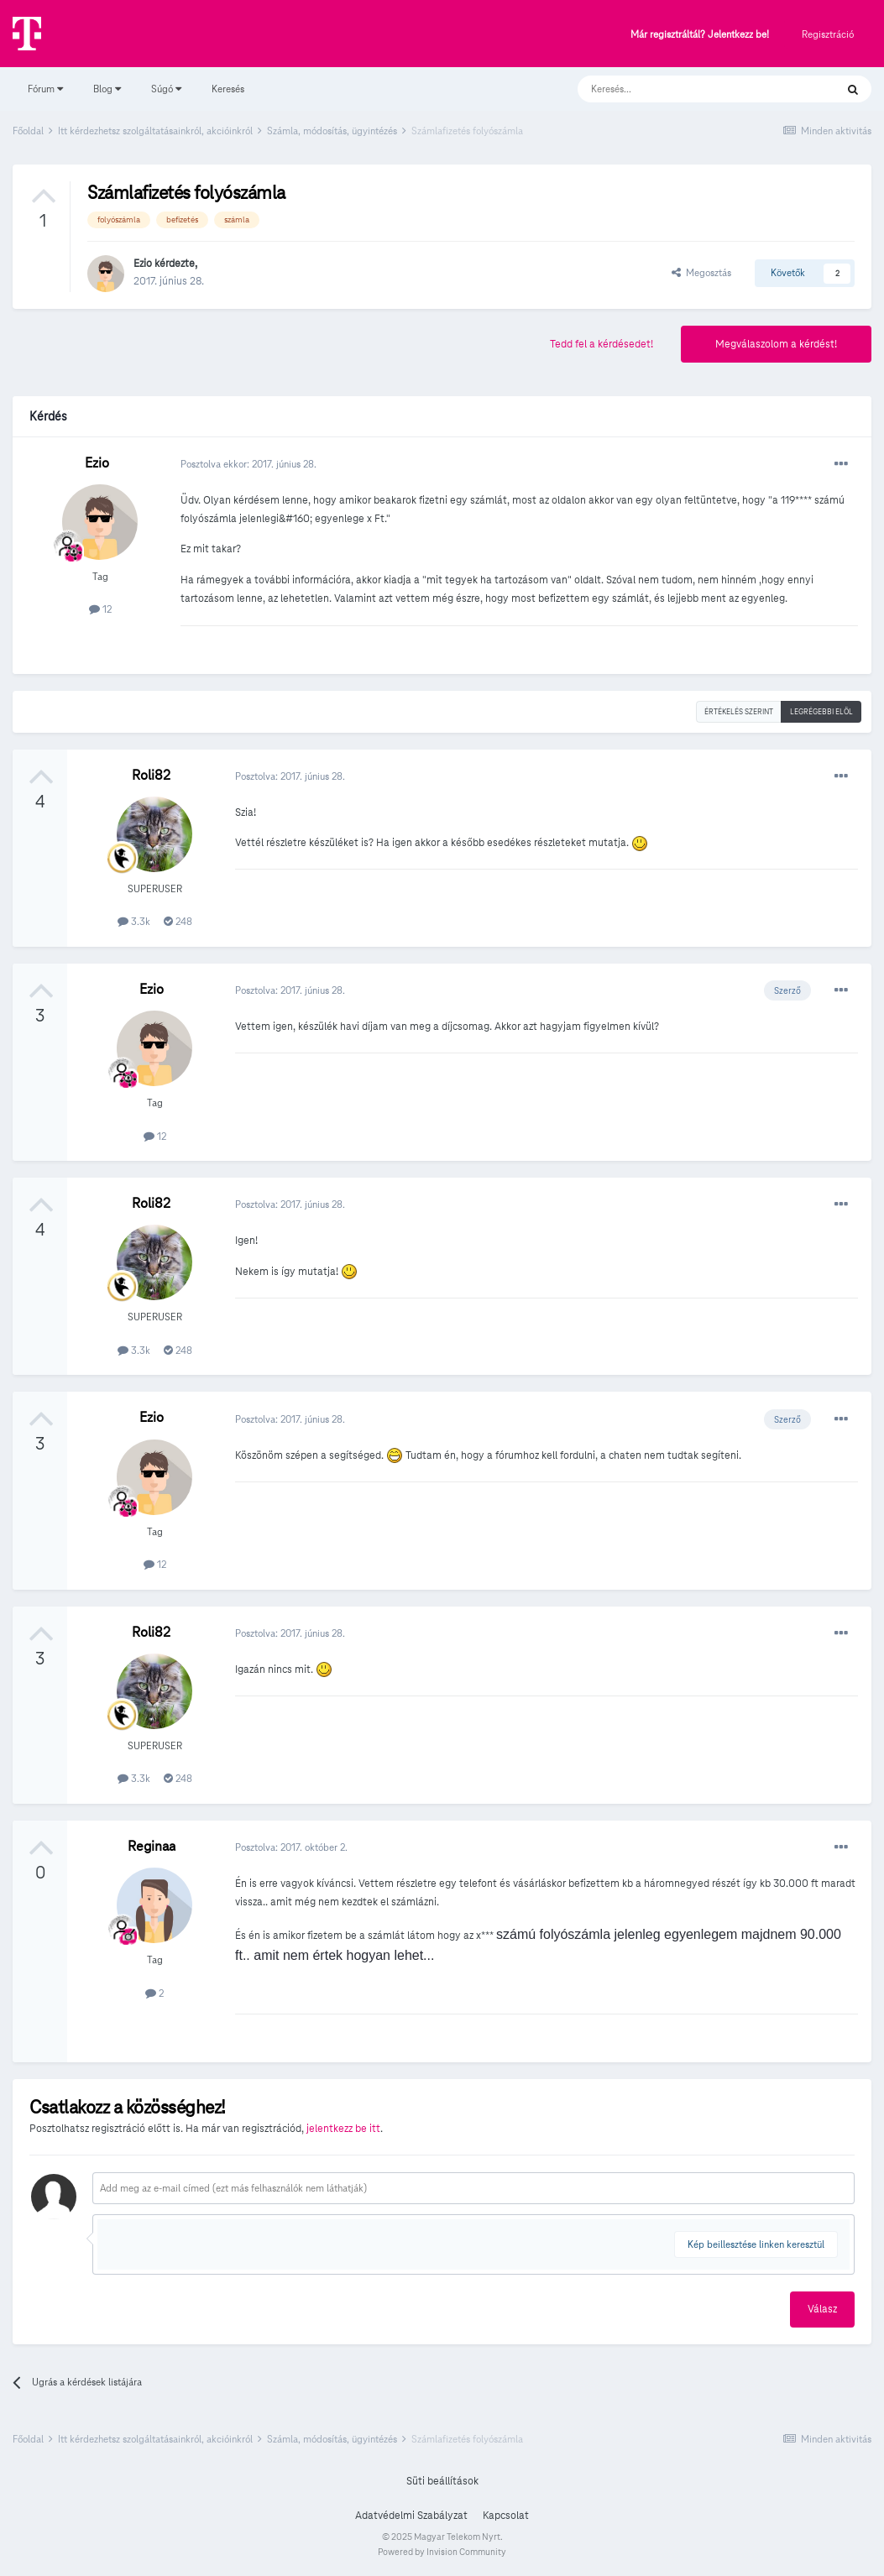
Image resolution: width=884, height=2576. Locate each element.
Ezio (142, 263)
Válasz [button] (822, 2309)
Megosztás (701, 272)
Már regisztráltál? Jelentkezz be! (699, 35)
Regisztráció (828, 34)
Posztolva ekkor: (248, 463)
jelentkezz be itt (343, 2128)
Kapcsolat (506, 2515)
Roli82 (151, 775)
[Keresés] (690, 89)
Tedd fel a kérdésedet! (601, 344)
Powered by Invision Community (442, 2552)
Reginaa (151, 1846)
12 (100, 609)
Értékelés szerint (738, 712)
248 (178, 921)
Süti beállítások (442, 2481)
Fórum (45, 88)
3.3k (134, 921)
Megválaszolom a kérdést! (776, 344)
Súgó (166, 88)
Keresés (228, 88)
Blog (107, 88)
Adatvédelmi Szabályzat (411, 2515)
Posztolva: (290, 776)
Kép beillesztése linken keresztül (756, 2244)
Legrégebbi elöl (821, 712)
